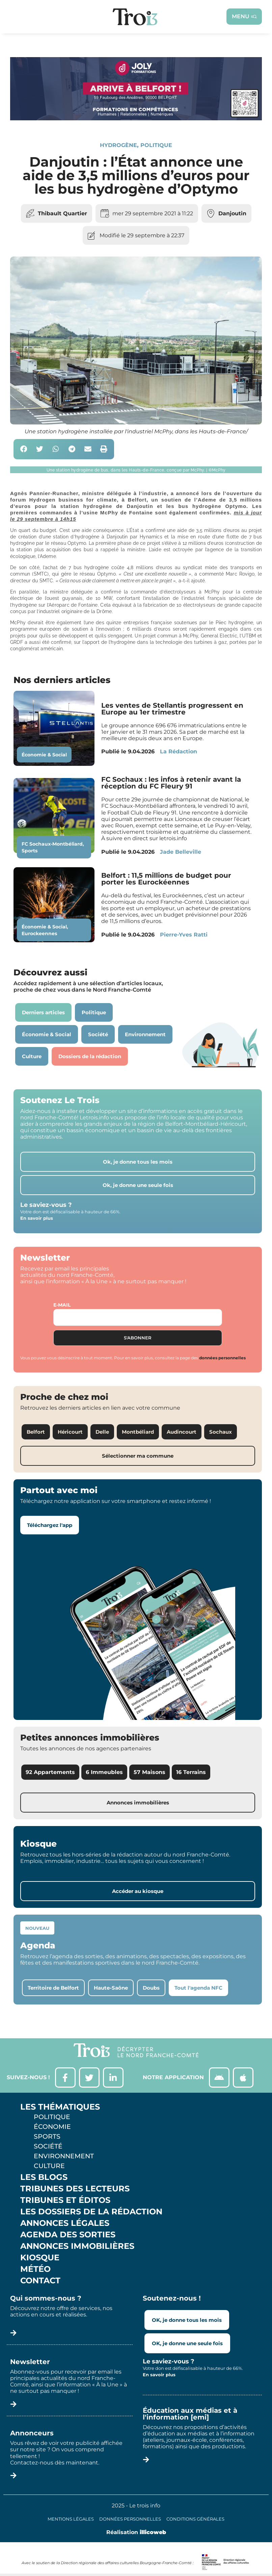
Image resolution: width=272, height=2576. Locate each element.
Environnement (64, 2156)
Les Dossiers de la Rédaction (91, 2212)
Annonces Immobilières (77, 2246)
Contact (40, 2281)
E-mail (62, 1305)
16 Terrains (191, 1772)
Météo (35, 2269)
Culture (49, 2166)
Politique (156, 145)
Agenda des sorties (67, 2235)
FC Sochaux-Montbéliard (52, 844)
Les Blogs (43, 2177)
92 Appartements (50, 1772)
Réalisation (136, 2532)
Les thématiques (60, 2107)
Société (48, 2146)
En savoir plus (36, 1218)
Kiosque (39, 2258)
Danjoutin (232, 213)
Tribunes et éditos (65, 2200)
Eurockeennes (39, 933)
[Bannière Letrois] (136, 118)
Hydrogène (118, 145)
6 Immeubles (104, 1772)
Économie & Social (44, 755)
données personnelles (222, 1357)
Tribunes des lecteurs (75, 2189)
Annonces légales (64, 2223)
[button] (24, 449)
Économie (52, 2126)
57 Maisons (149, 1772)
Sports (29, 851)
